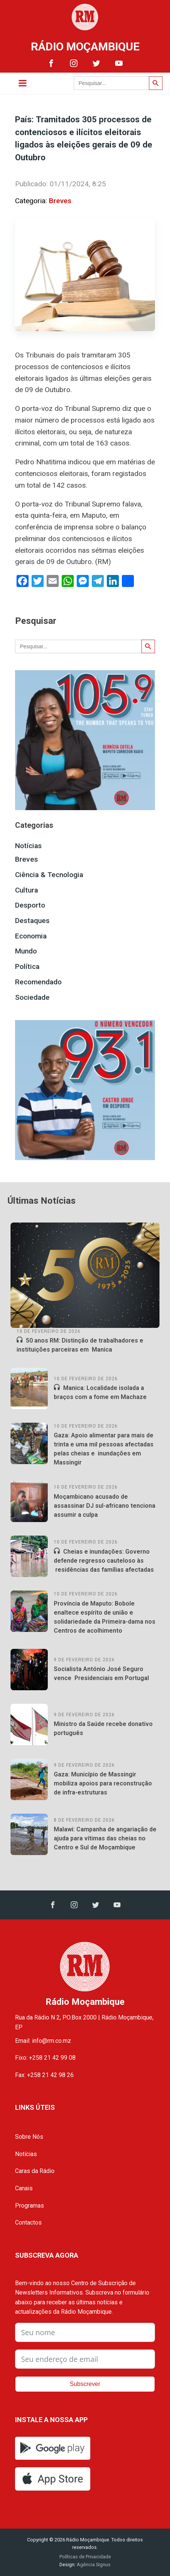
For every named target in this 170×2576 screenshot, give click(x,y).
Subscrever (85, 2384)
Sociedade (32, 997)
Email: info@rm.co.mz (43, 2040)
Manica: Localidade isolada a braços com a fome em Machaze (100, 1392)
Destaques (32, 920)
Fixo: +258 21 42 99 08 (45, 2057)
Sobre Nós (29, 2136)
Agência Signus (93, 2564)
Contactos (28, 2222)
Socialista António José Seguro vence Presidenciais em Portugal (101, 1673)
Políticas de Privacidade (85, 2556)
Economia (31, 936)
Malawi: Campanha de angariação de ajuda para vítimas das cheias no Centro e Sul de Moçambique (105, 1838)
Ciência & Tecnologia (49, 874)
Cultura (26, 890)
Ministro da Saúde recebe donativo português (103, 1728)
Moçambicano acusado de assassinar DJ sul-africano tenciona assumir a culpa (104, 1505)
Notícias (28, 845)
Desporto (30, 905)
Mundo (26, 951)
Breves (60, 200)
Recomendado (38, 982)
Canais (24, 2188)
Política (27, 966)
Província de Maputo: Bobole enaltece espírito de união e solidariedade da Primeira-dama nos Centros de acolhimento (104, 1617)
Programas (29, 2205)
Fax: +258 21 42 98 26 (44, 2075)
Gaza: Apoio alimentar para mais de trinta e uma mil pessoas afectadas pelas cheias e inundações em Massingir (103, 1449)
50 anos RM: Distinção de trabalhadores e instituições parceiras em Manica (80, 1345)
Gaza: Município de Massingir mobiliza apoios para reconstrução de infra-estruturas (103, 1783)
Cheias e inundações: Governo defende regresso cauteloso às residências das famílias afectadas (104, 1560)
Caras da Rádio (35, 2171)
